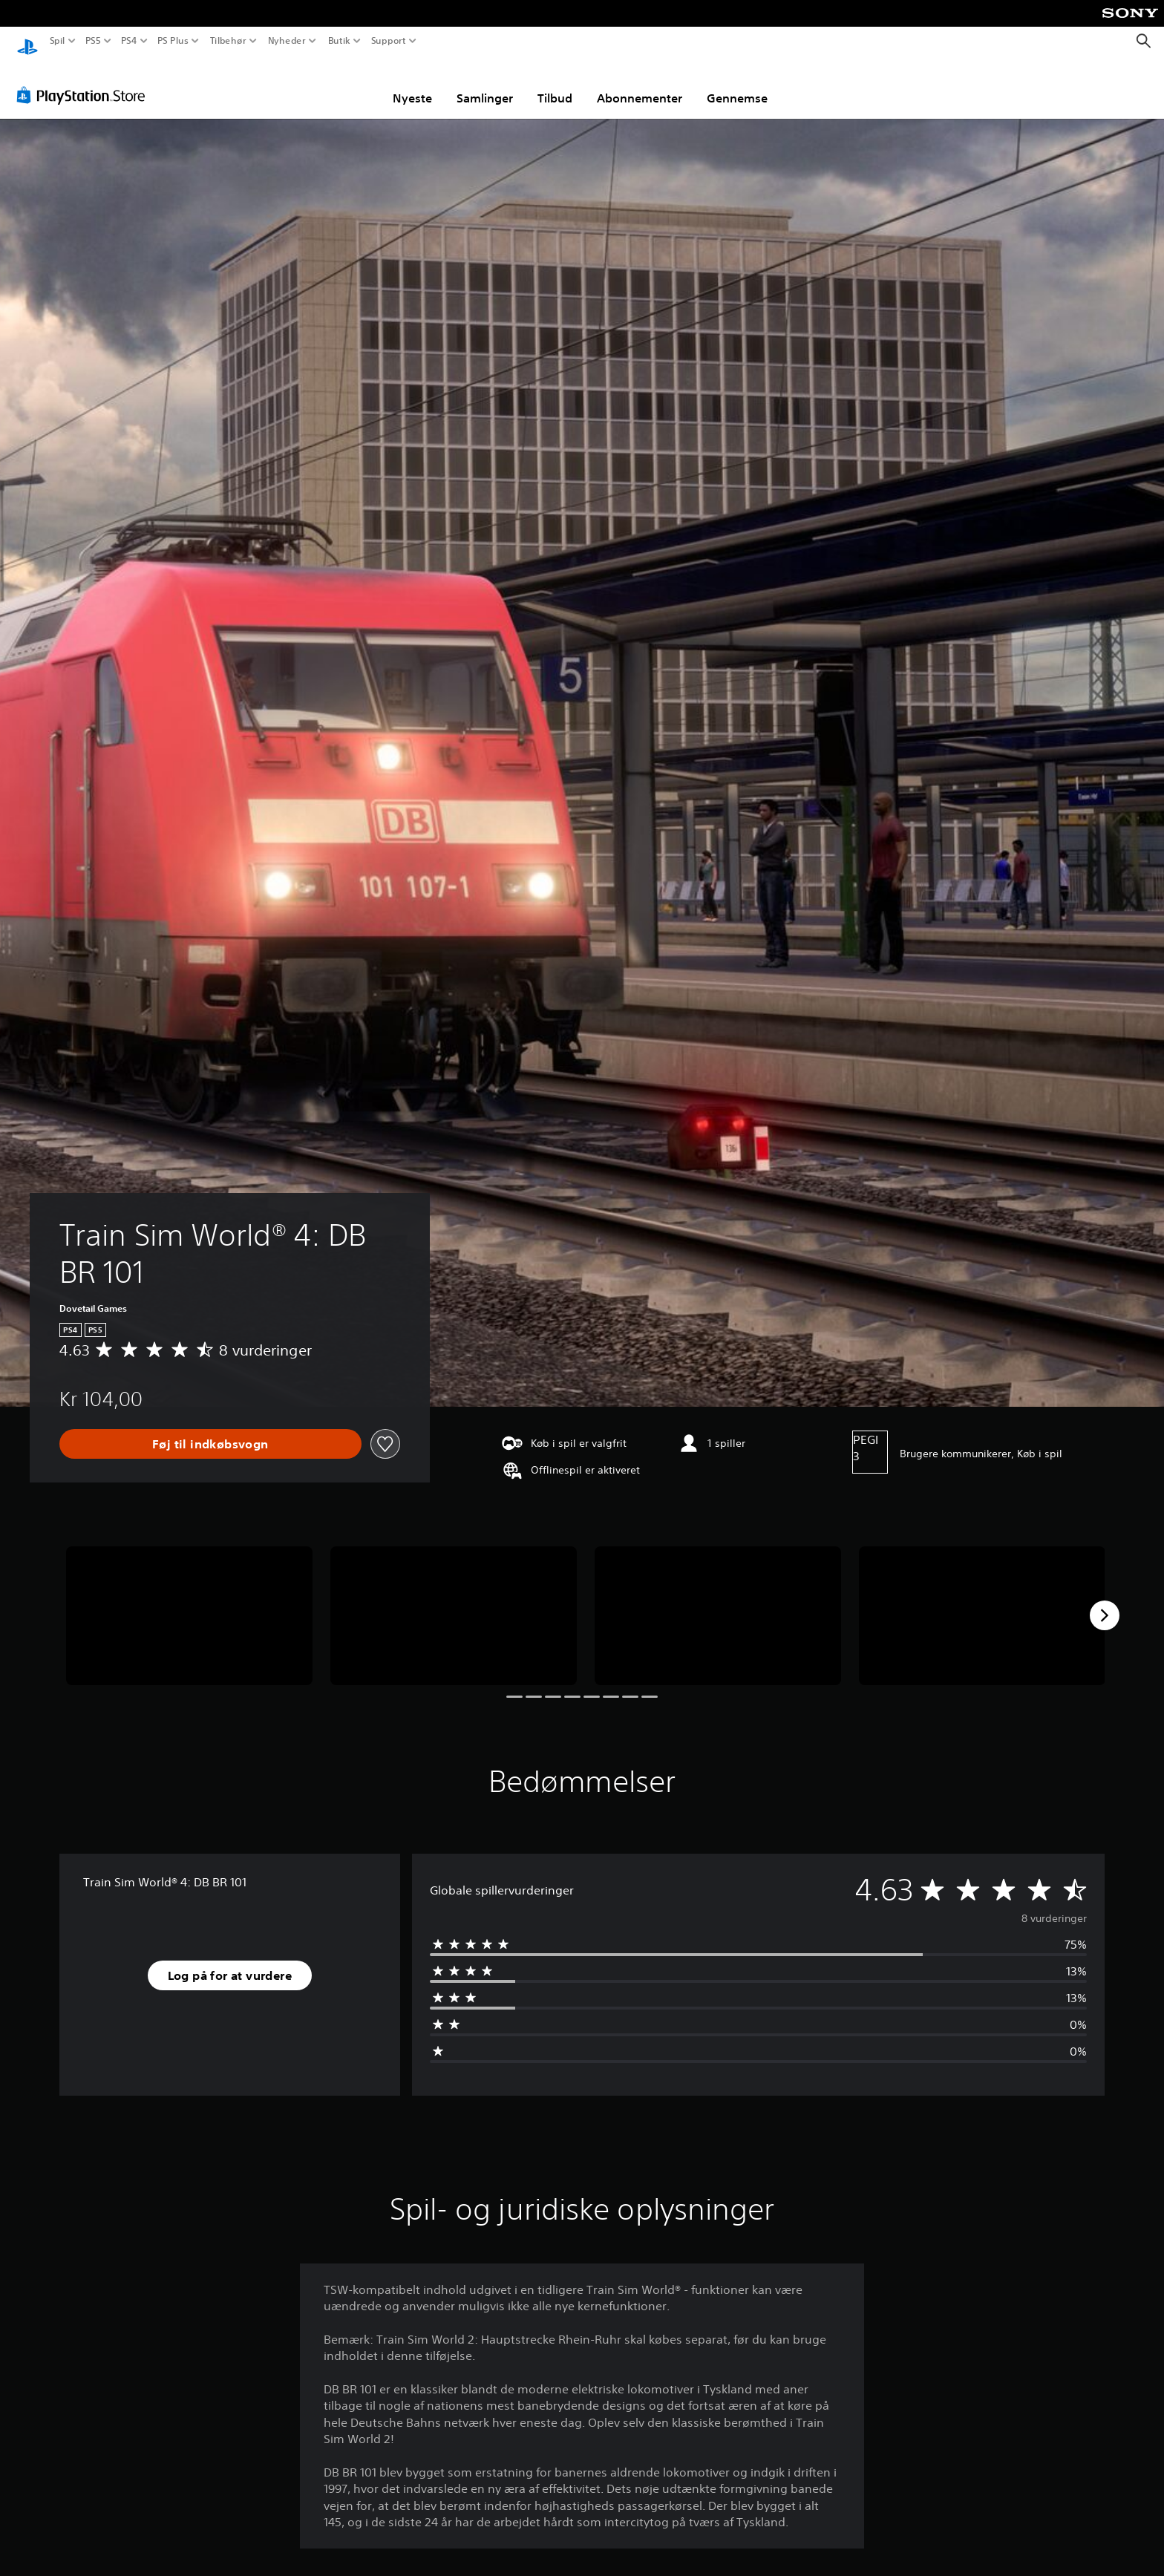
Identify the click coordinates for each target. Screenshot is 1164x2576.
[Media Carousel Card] (189, 1601)
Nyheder (287, 41)
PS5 (92, 41)
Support (388, 41)
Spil (57, 41)
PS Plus (173, 41)
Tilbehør (227, 41)
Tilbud (554, 83)
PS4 (128, 41)
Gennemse (737, 83)
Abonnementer (639, 83)
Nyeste (412, 83)
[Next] (1104, 1601)
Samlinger (485, 83)
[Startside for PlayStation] (27, 41)
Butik (338, 41)
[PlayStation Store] (85, 81)
